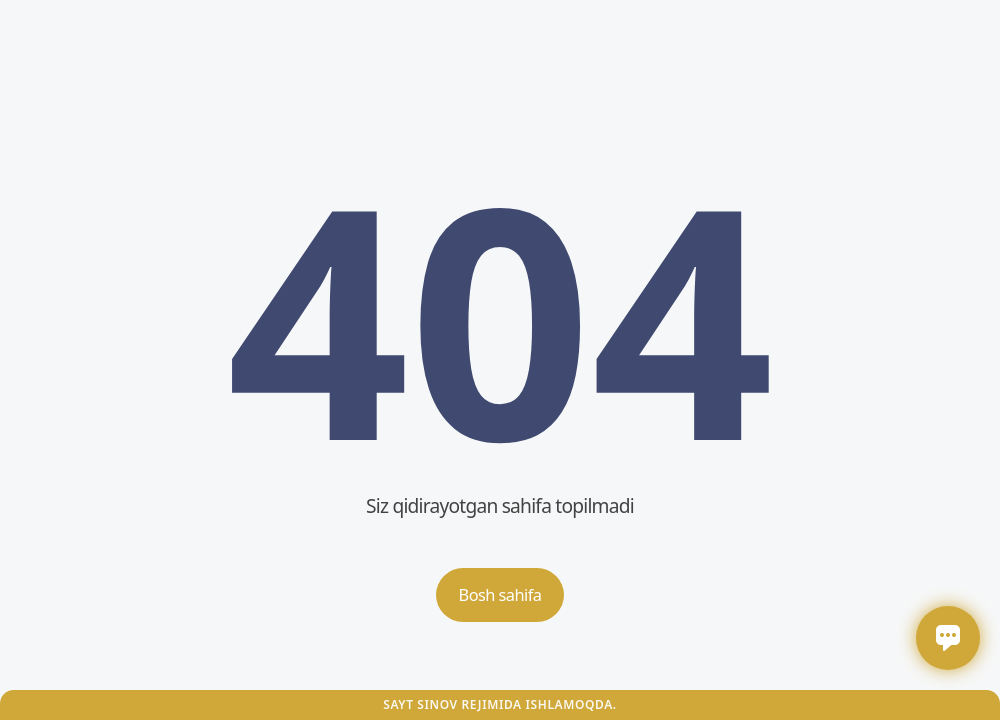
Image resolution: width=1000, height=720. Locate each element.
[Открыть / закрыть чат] (948, 638)
